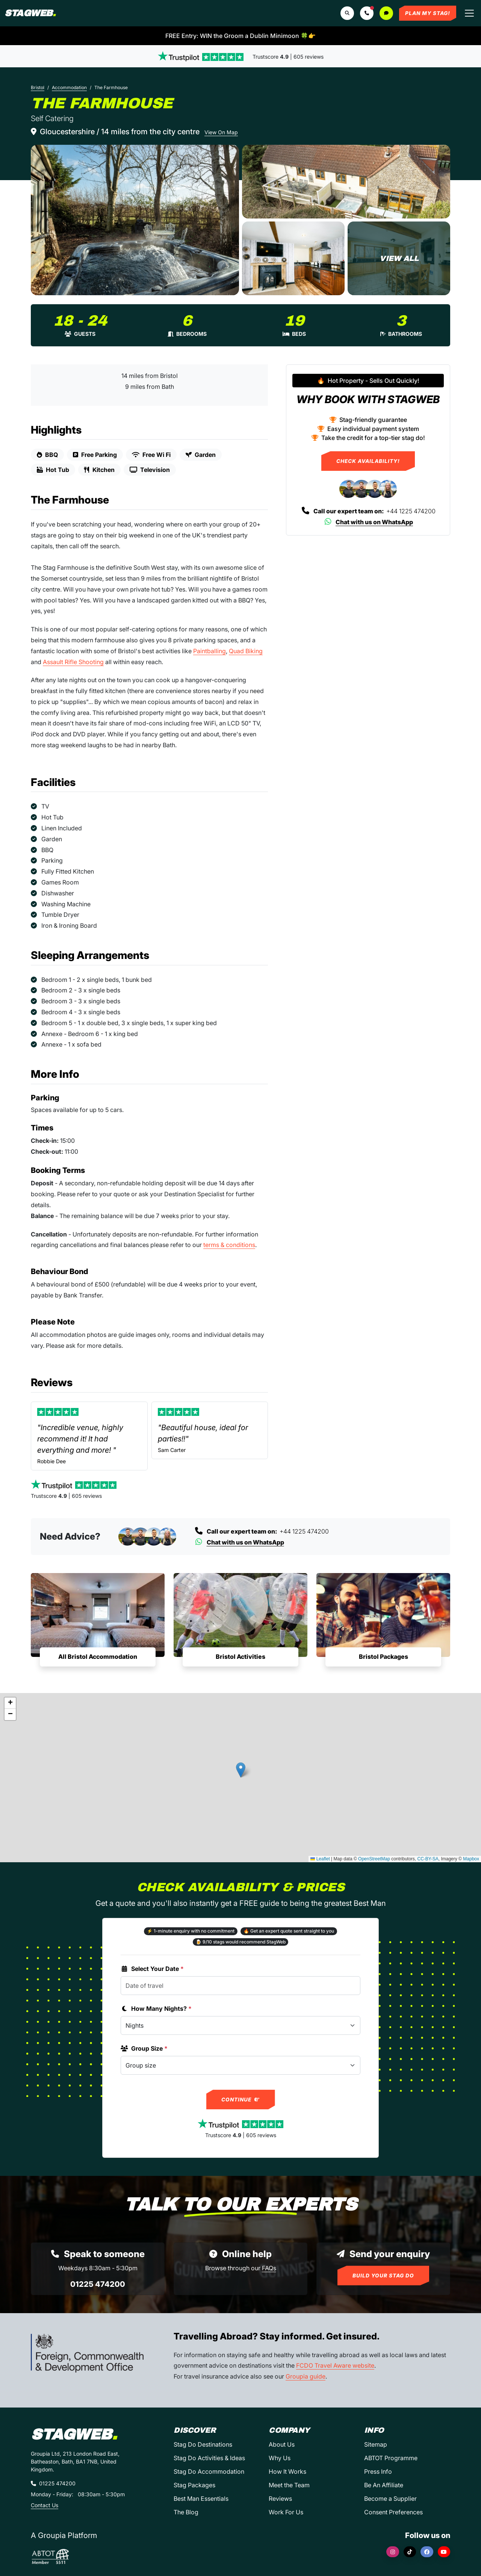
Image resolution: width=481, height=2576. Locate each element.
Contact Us (44, 2505)
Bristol (37, 87)
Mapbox (471, 1858)
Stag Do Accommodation (209, 2471)
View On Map (221, 132)
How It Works (287, 2471)
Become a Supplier (390, 2498)
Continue (240, 2100)
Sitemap (375, 2444)
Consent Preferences (393, 2512)
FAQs (269, 2268)
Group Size (144, 2048)
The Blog (186, 2512)
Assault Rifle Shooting (73, 662)
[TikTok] (410, 2551)
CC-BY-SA (428, 1858)
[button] (367, 13)
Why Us (279, 2458)
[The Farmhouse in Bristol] (135, 220)
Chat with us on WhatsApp (368, 522)
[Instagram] (392, 2551)
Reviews (280, 2498)
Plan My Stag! (427, 13)
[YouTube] (444, 2551)
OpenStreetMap (374, 1858)
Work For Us (286, 2512)
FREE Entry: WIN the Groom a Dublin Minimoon (240, 35)
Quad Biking (246, 651)
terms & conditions (229, 1245)
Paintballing (209, 651)
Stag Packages (194, 2485)
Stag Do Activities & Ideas (209, 2458)
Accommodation (69, 87)
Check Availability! (368, 461)
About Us (282, 2444)
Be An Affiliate (383, 2485)
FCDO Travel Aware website (335, 2365)
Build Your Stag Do (383, 2276)
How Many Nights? (156, 2008)
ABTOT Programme (390, 2458)
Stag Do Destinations (203, 2444)
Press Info (378, 2471)
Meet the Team (289, 2485)
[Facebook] (426, 2551)
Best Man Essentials (201, 2498)
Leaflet (320, 1858)
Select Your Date (152, 1968)
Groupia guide (305, 2376)
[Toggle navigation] (469, 13)
